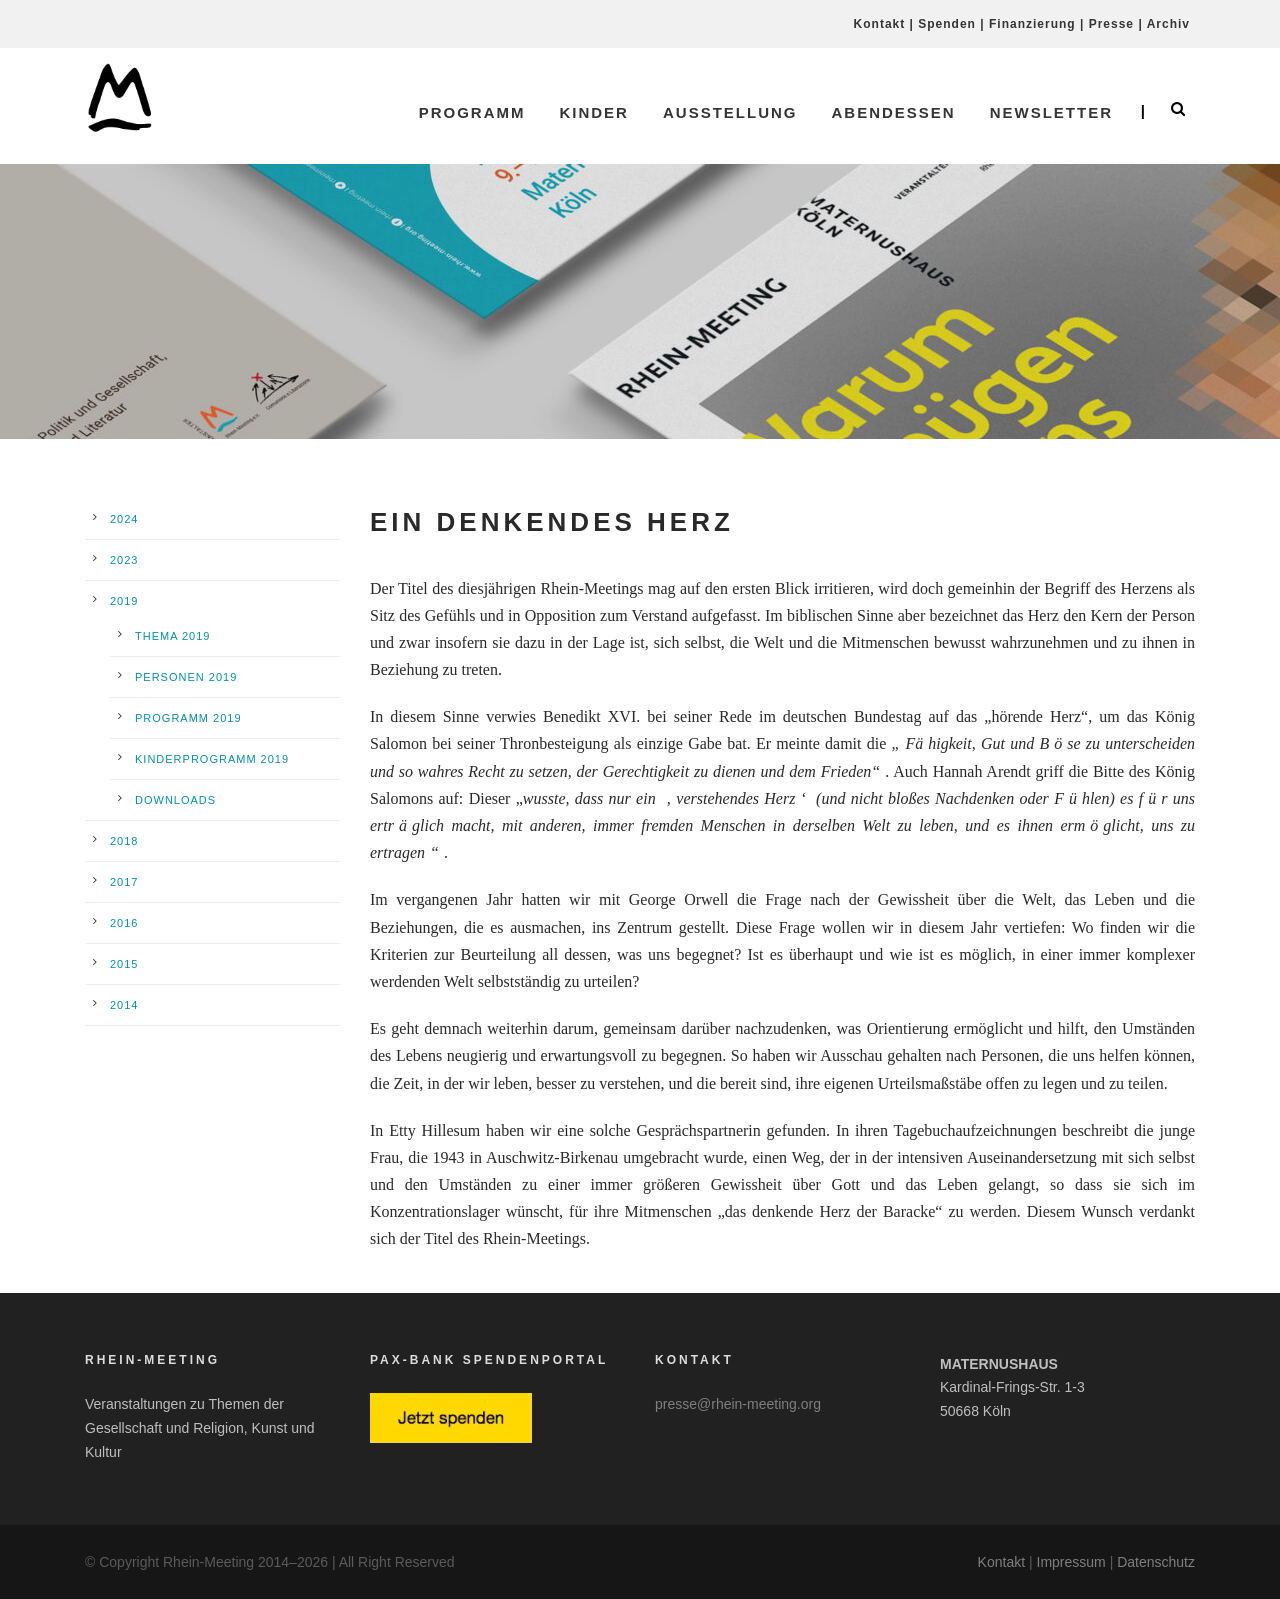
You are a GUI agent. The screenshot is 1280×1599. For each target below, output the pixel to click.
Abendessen (893, 112)
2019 (124, 601)
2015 (124, 964)
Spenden (947, 24)
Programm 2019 (188, 718)
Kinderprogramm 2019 (212, 759)
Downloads (175, 800)
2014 (124, 1005)
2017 (124, 882)
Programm (472, 112)
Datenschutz (1156, 1562)
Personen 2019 (186, 677)
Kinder (594, 112)
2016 (124, 923)
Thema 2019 (172, 636)
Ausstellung (730, 112)
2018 (124, 841)
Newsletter (1051, 112)
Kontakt (880, 24)
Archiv (1168, 24)
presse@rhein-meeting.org (738, 1404)
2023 (124, 560)
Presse (1111, 24)
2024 (124, 519)
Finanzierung (1032, 24)
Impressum (1071, 1562)
